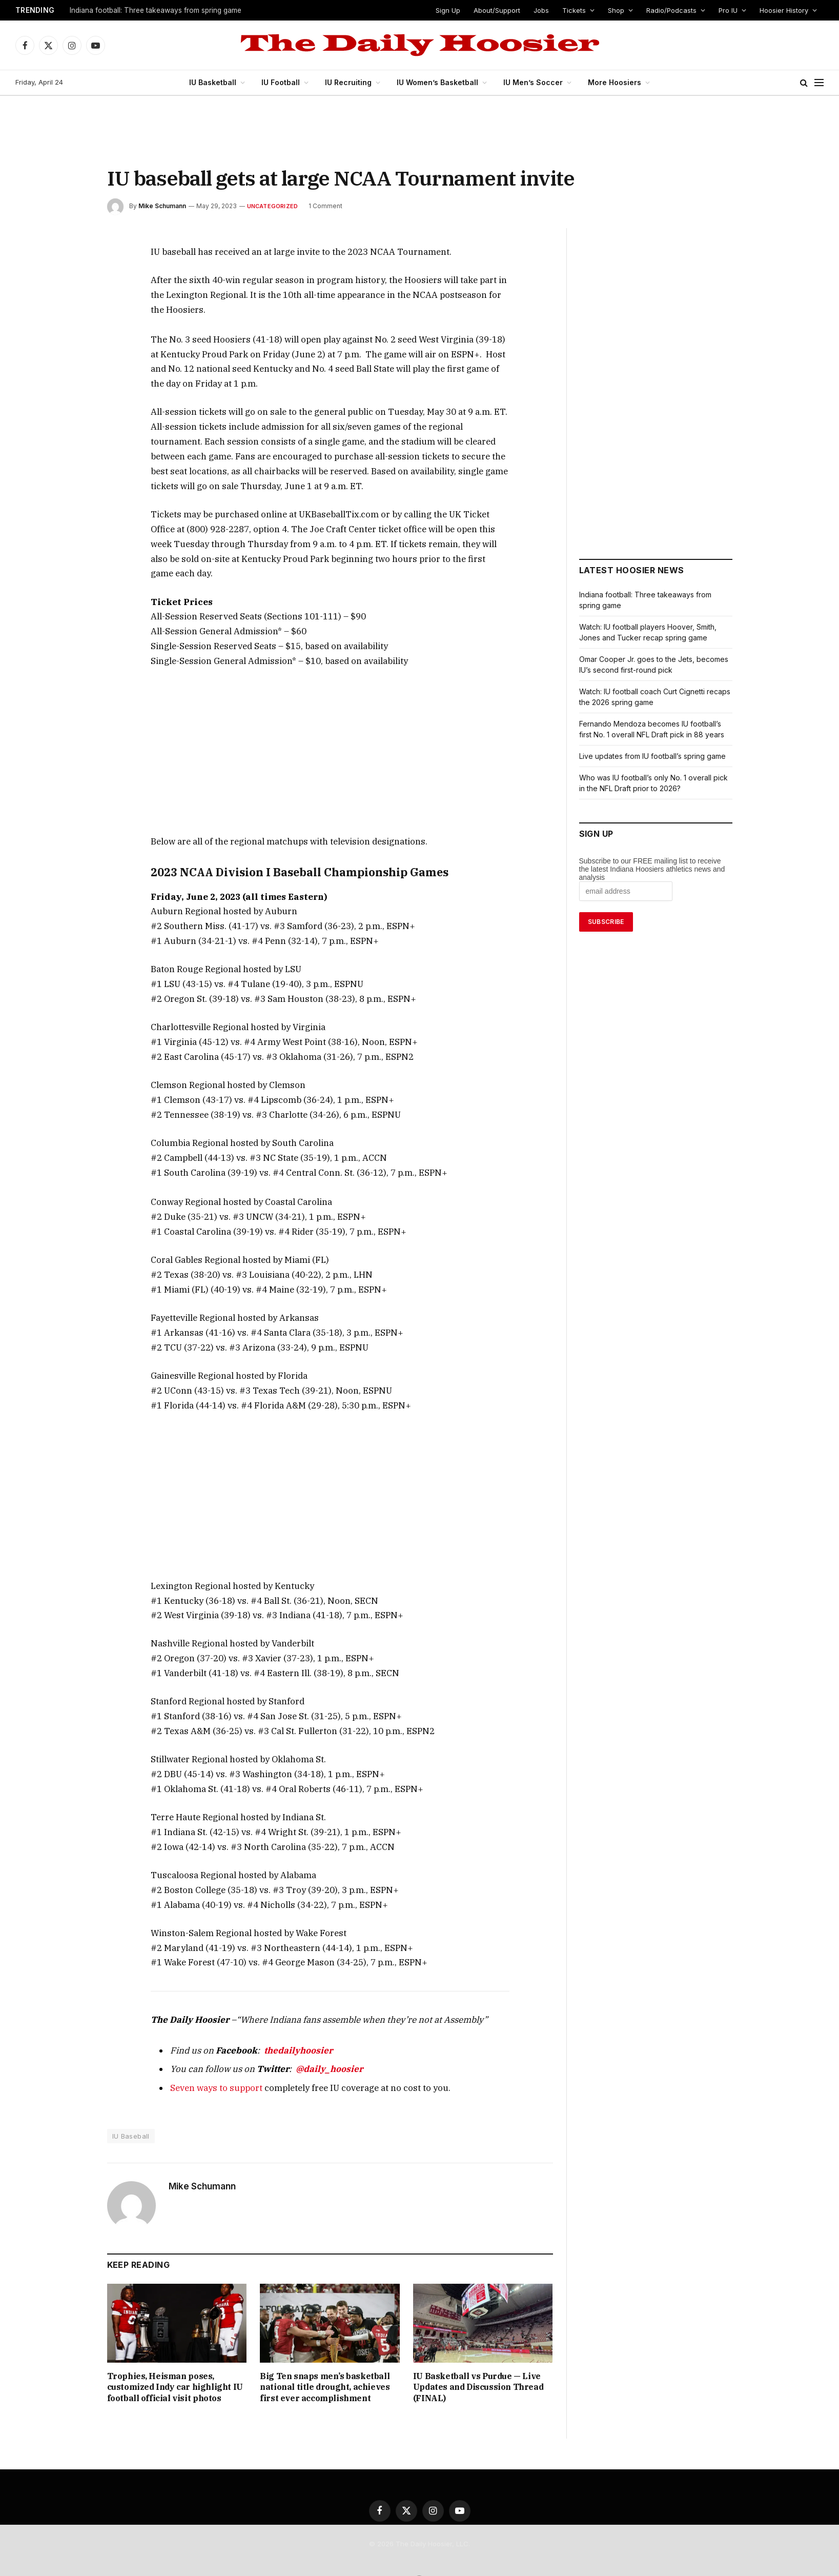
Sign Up (449, 10)
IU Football (285, 82)
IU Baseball (131, 2078)
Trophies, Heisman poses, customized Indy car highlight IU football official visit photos (175, 2329)
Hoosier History (784, 10)
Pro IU (728, 10)
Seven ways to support (209, 2029)
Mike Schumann (162, 206)
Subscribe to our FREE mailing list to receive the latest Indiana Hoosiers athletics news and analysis (652, 869)
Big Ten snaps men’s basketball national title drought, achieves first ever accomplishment (326, 2329)
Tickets (575, 10)
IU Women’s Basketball (437, 82)
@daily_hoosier (305, 2011)
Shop (616, 10)
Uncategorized (271, 206)
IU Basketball (219, 82)
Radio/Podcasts (671, 10)
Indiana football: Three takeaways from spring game (155, 10)
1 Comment (323, 206)
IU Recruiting (351, 82)
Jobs (542, 10)
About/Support (498, 10)
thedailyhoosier (280, 1992)
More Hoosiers (608, 82)
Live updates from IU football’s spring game (652, 756)
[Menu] (819, 82)
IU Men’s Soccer (530, 82)
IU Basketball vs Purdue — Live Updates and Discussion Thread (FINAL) (481, 2323)
